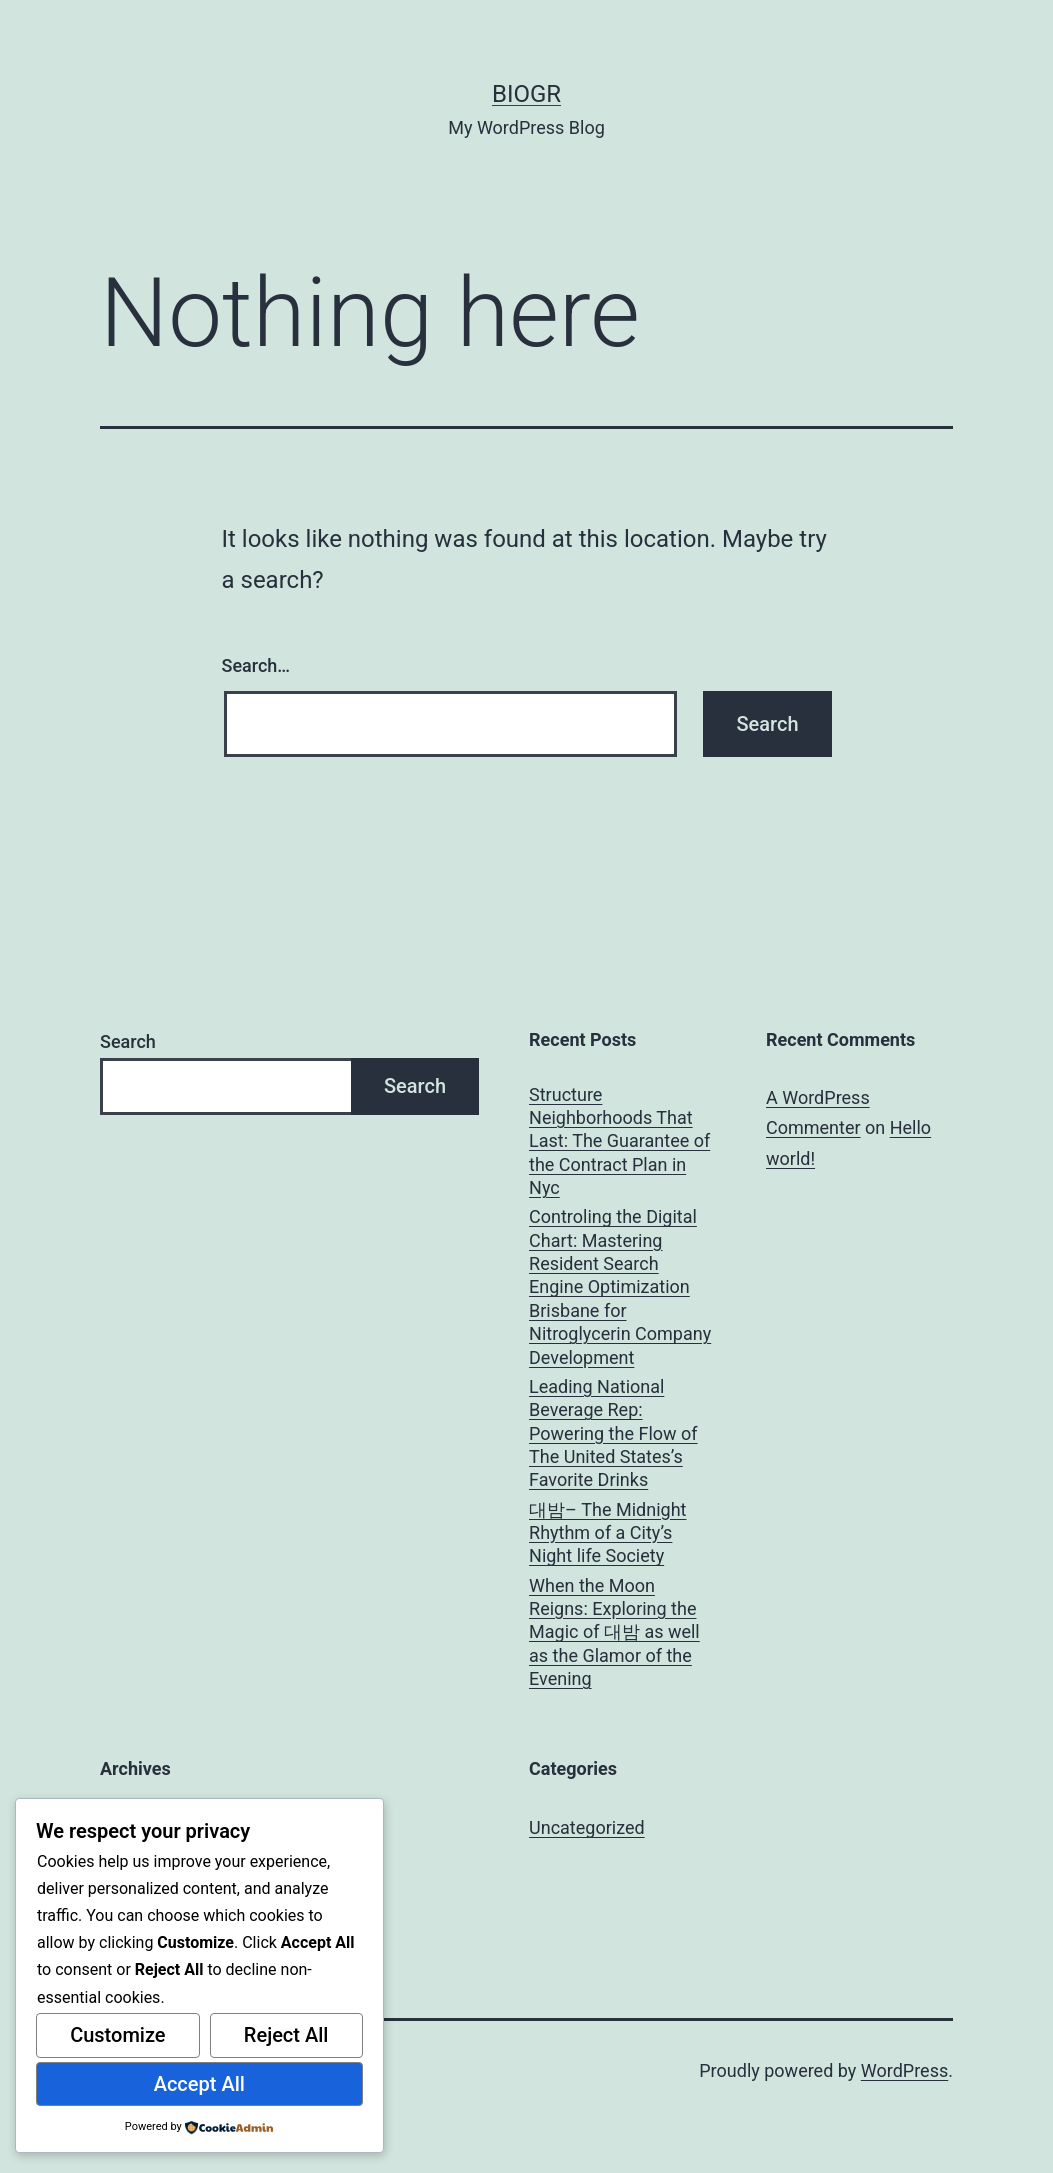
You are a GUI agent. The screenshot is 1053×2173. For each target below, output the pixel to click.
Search (128, 1041)
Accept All (199, 2084)
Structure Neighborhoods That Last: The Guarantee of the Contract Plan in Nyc (619, 1141)
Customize (117, 2035)
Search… (256, 665)
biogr (526, 94)
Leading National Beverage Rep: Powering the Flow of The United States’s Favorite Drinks (613, 1433)
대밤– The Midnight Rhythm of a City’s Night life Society (607, 1533)
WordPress (904, 2070)
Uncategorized (587, 1827)
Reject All (286, 2035)
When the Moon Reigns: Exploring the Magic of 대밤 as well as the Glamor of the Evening (614, 1632)
